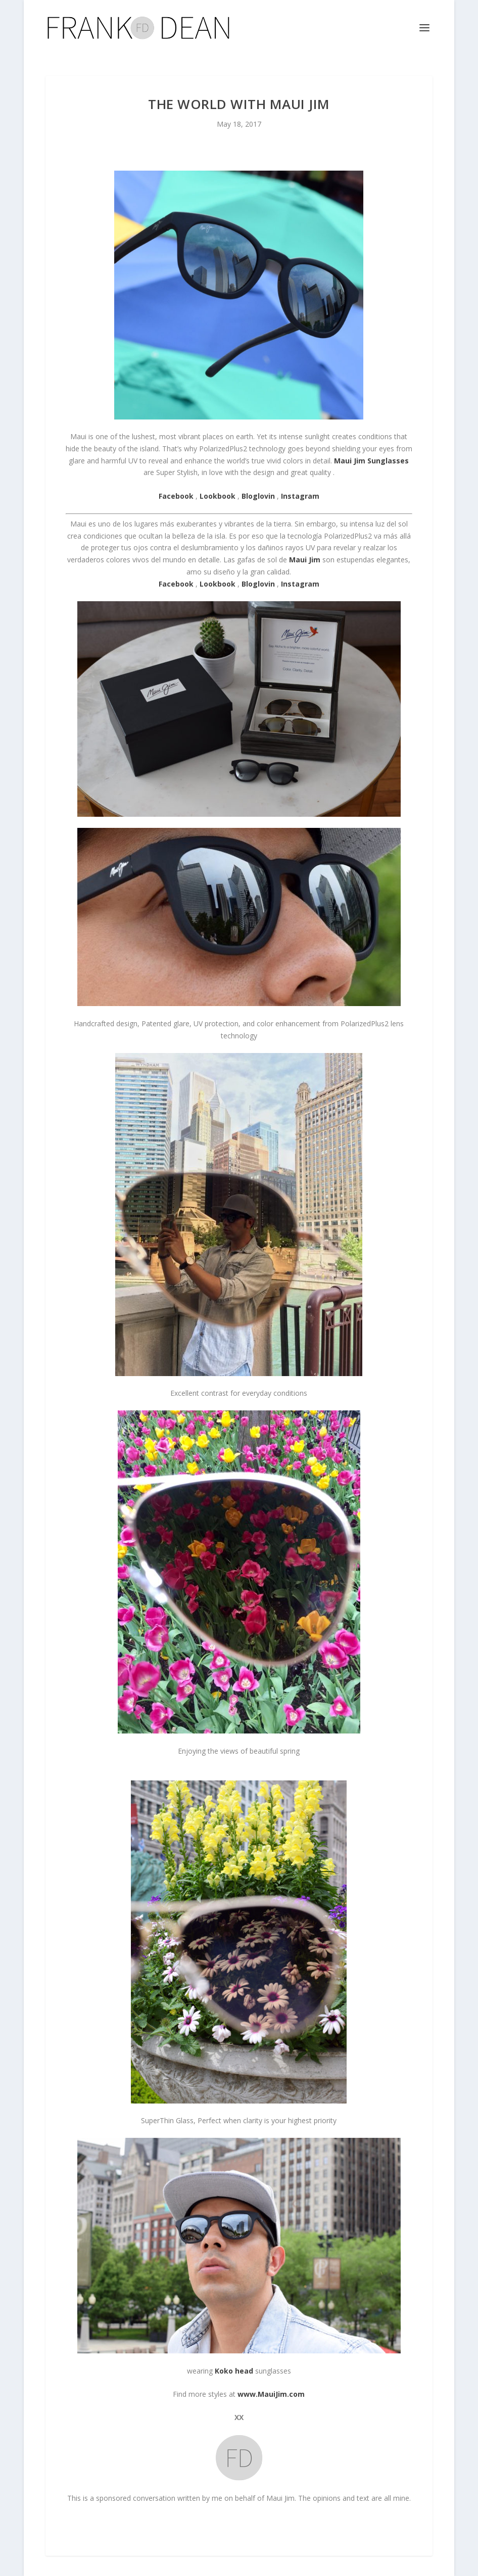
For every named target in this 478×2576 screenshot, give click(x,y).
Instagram (300, 584)
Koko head (234, 2371)
